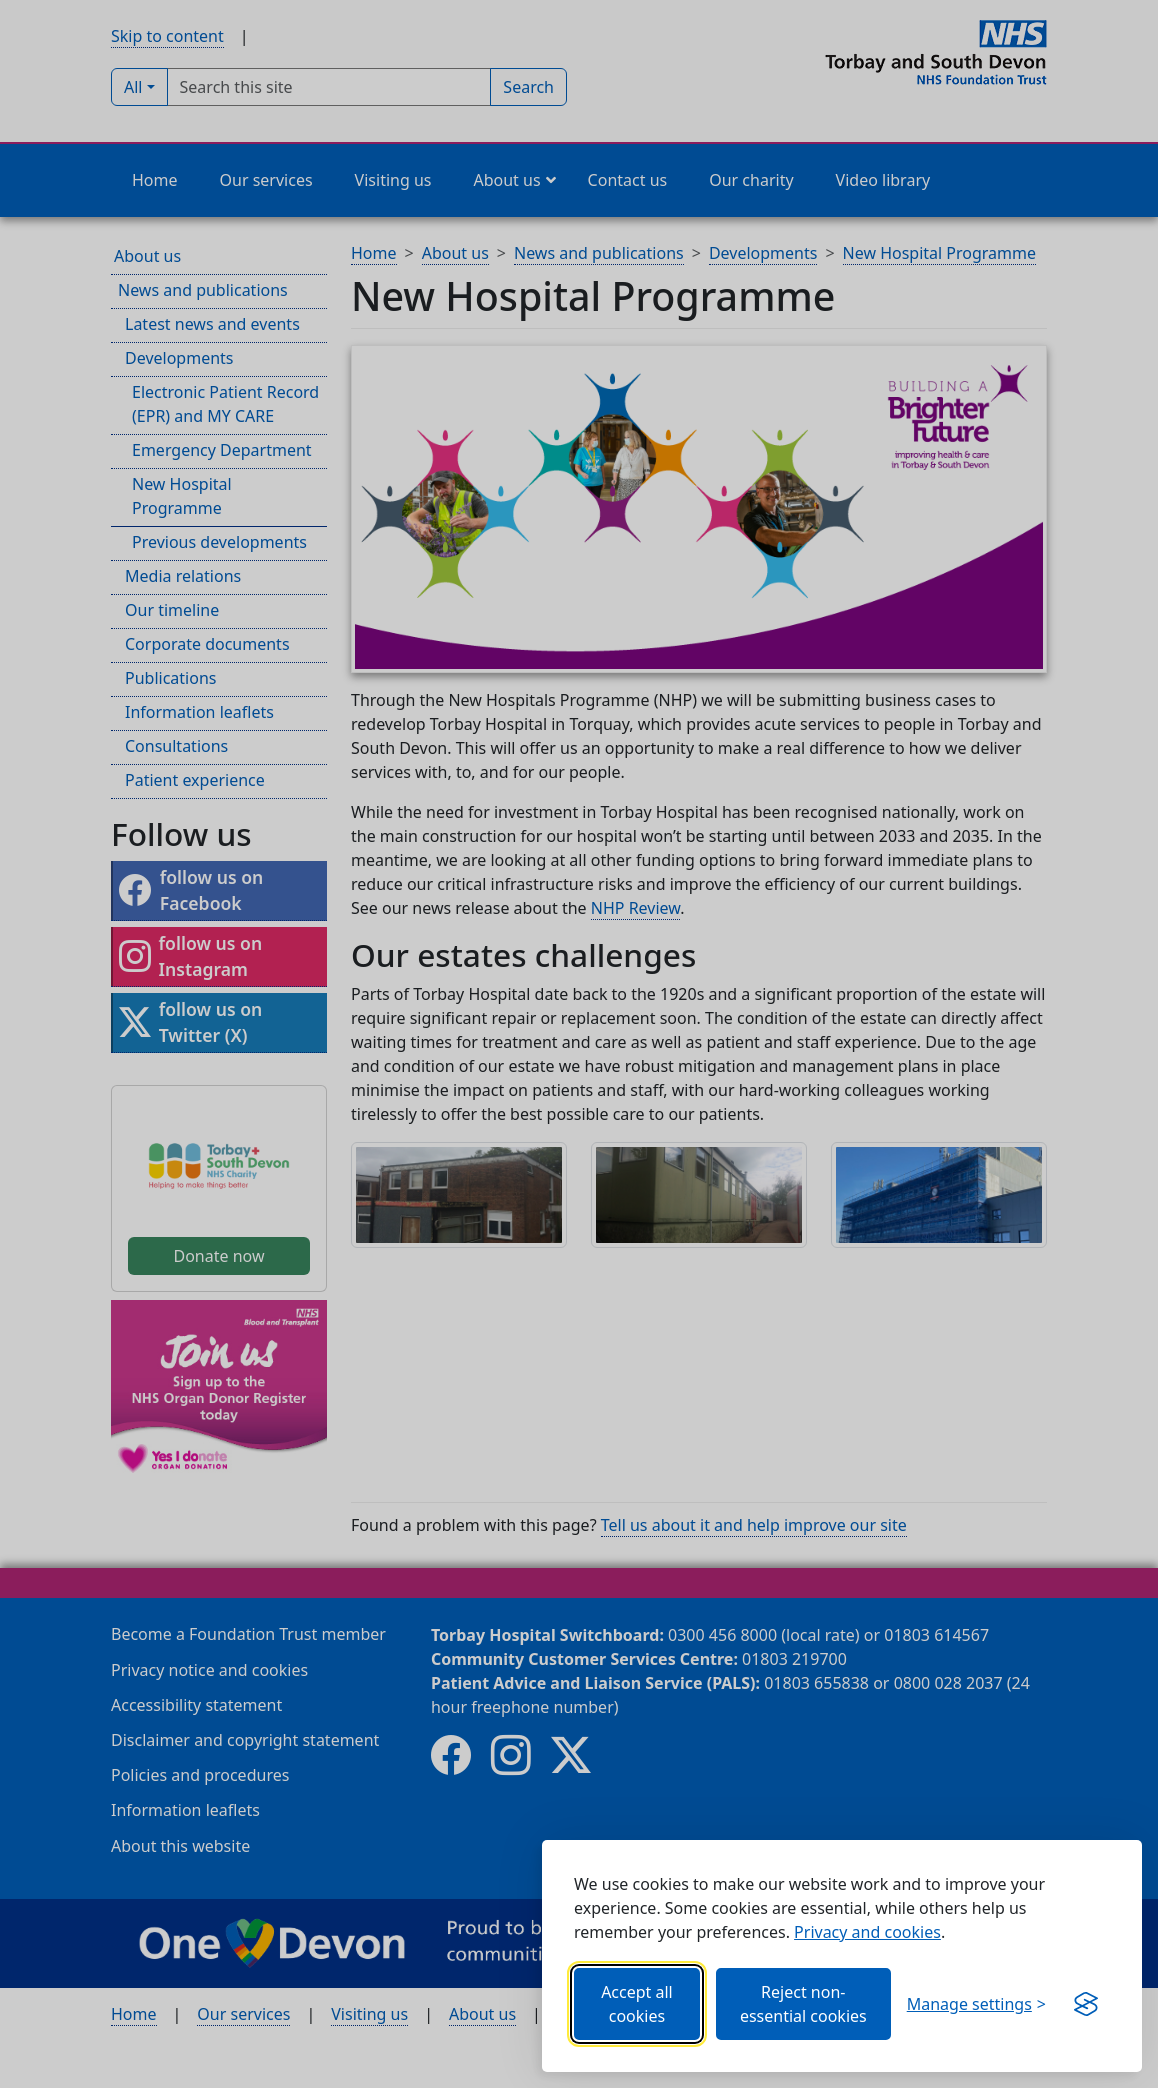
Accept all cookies (637, 2004)
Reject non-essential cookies (803, 2004)
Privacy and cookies (867, 1932)
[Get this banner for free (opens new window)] (1086, 2004)
